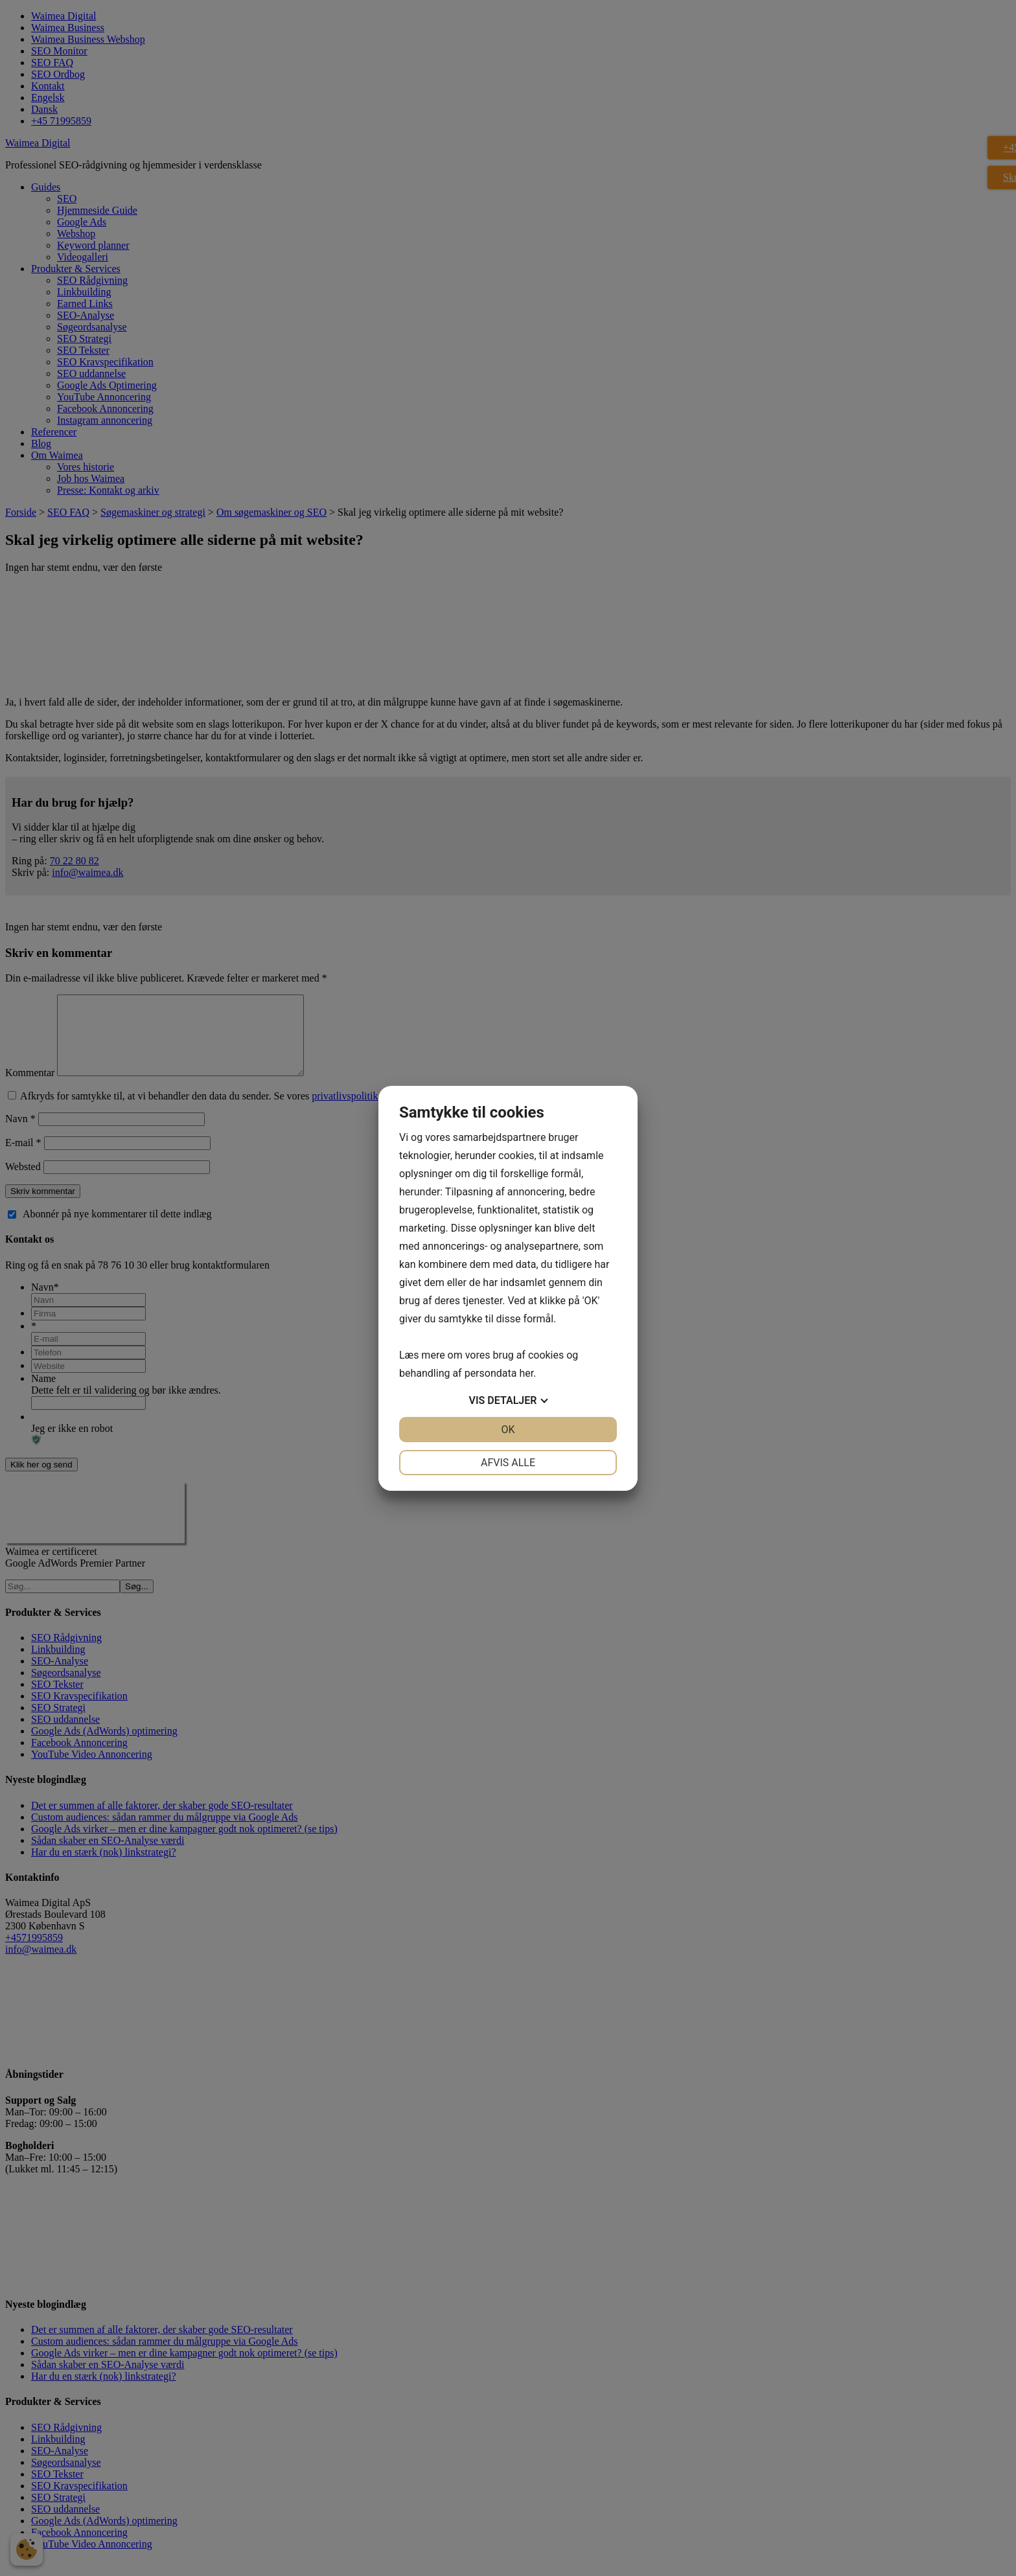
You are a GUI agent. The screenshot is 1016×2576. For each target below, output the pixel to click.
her (526, 1373)
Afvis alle (508, 1462)
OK (507, 1429)
